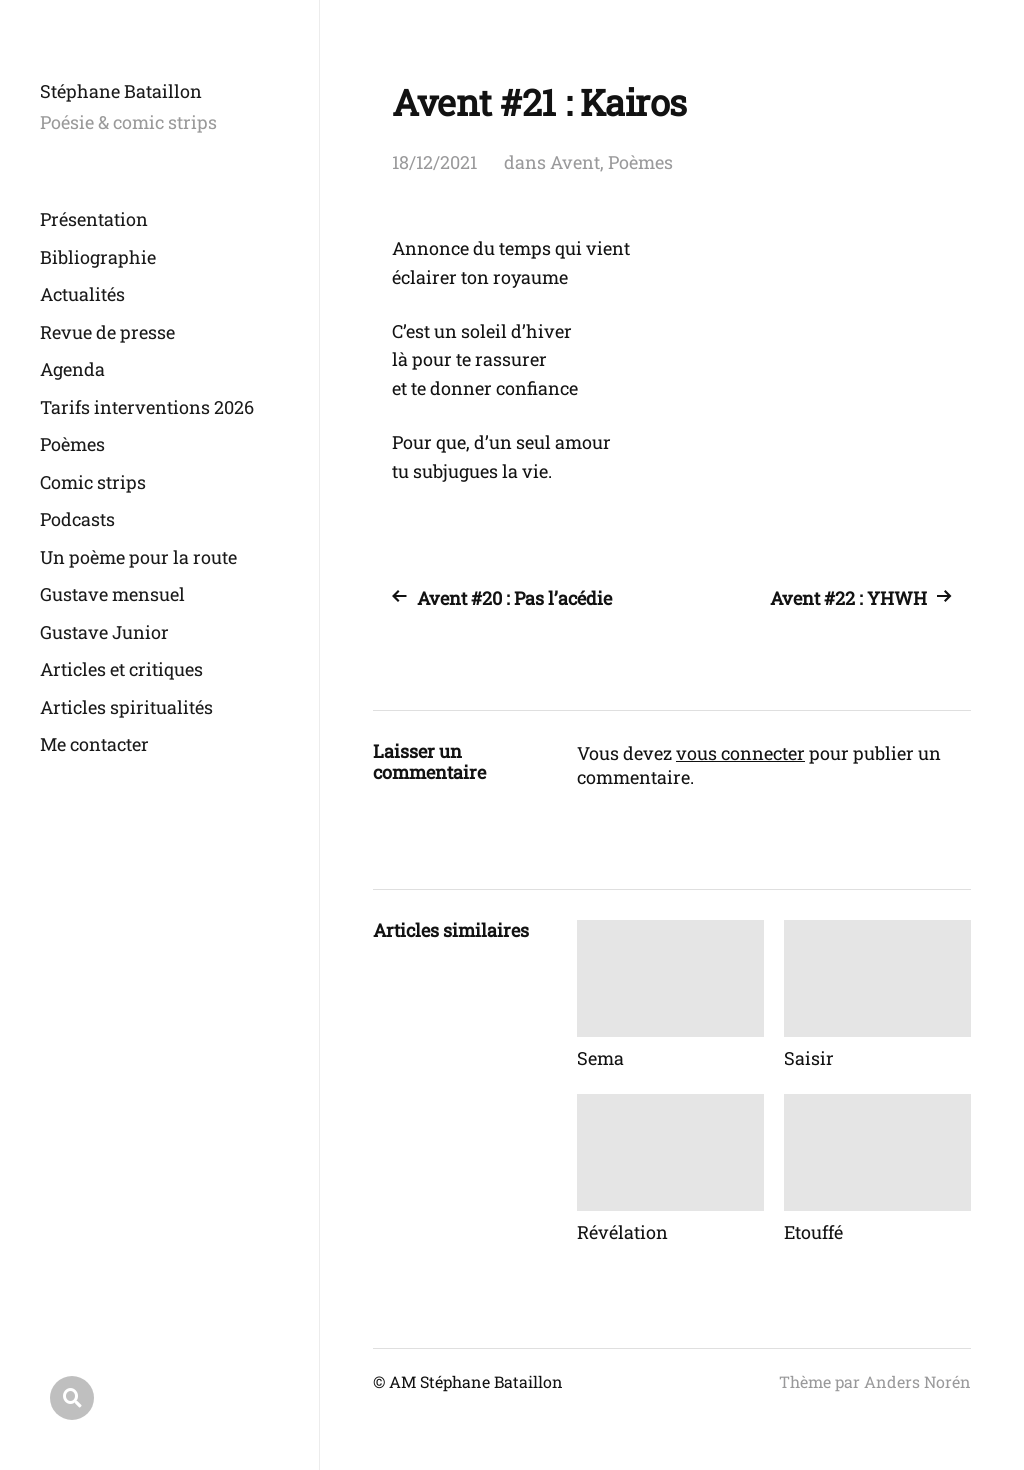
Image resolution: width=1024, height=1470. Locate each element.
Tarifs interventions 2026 (147, 407)
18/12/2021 (434, 162)
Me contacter (94, 744)
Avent (575, 162)
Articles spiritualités (126, 707)
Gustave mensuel (112, 594)
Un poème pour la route (138, 557)
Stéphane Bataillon (121, 91)
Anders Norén (917, 1381)
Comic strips (93, 482)
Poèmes (72, 444)
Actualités (82, 294)
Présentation (94, 219)
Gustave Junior (104, 632)
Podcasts (77, 519)
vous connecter (740, 753)
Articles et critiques (121, 669)
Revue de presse (107, 332)
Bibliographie (98, 257)
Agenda (72, 369)
